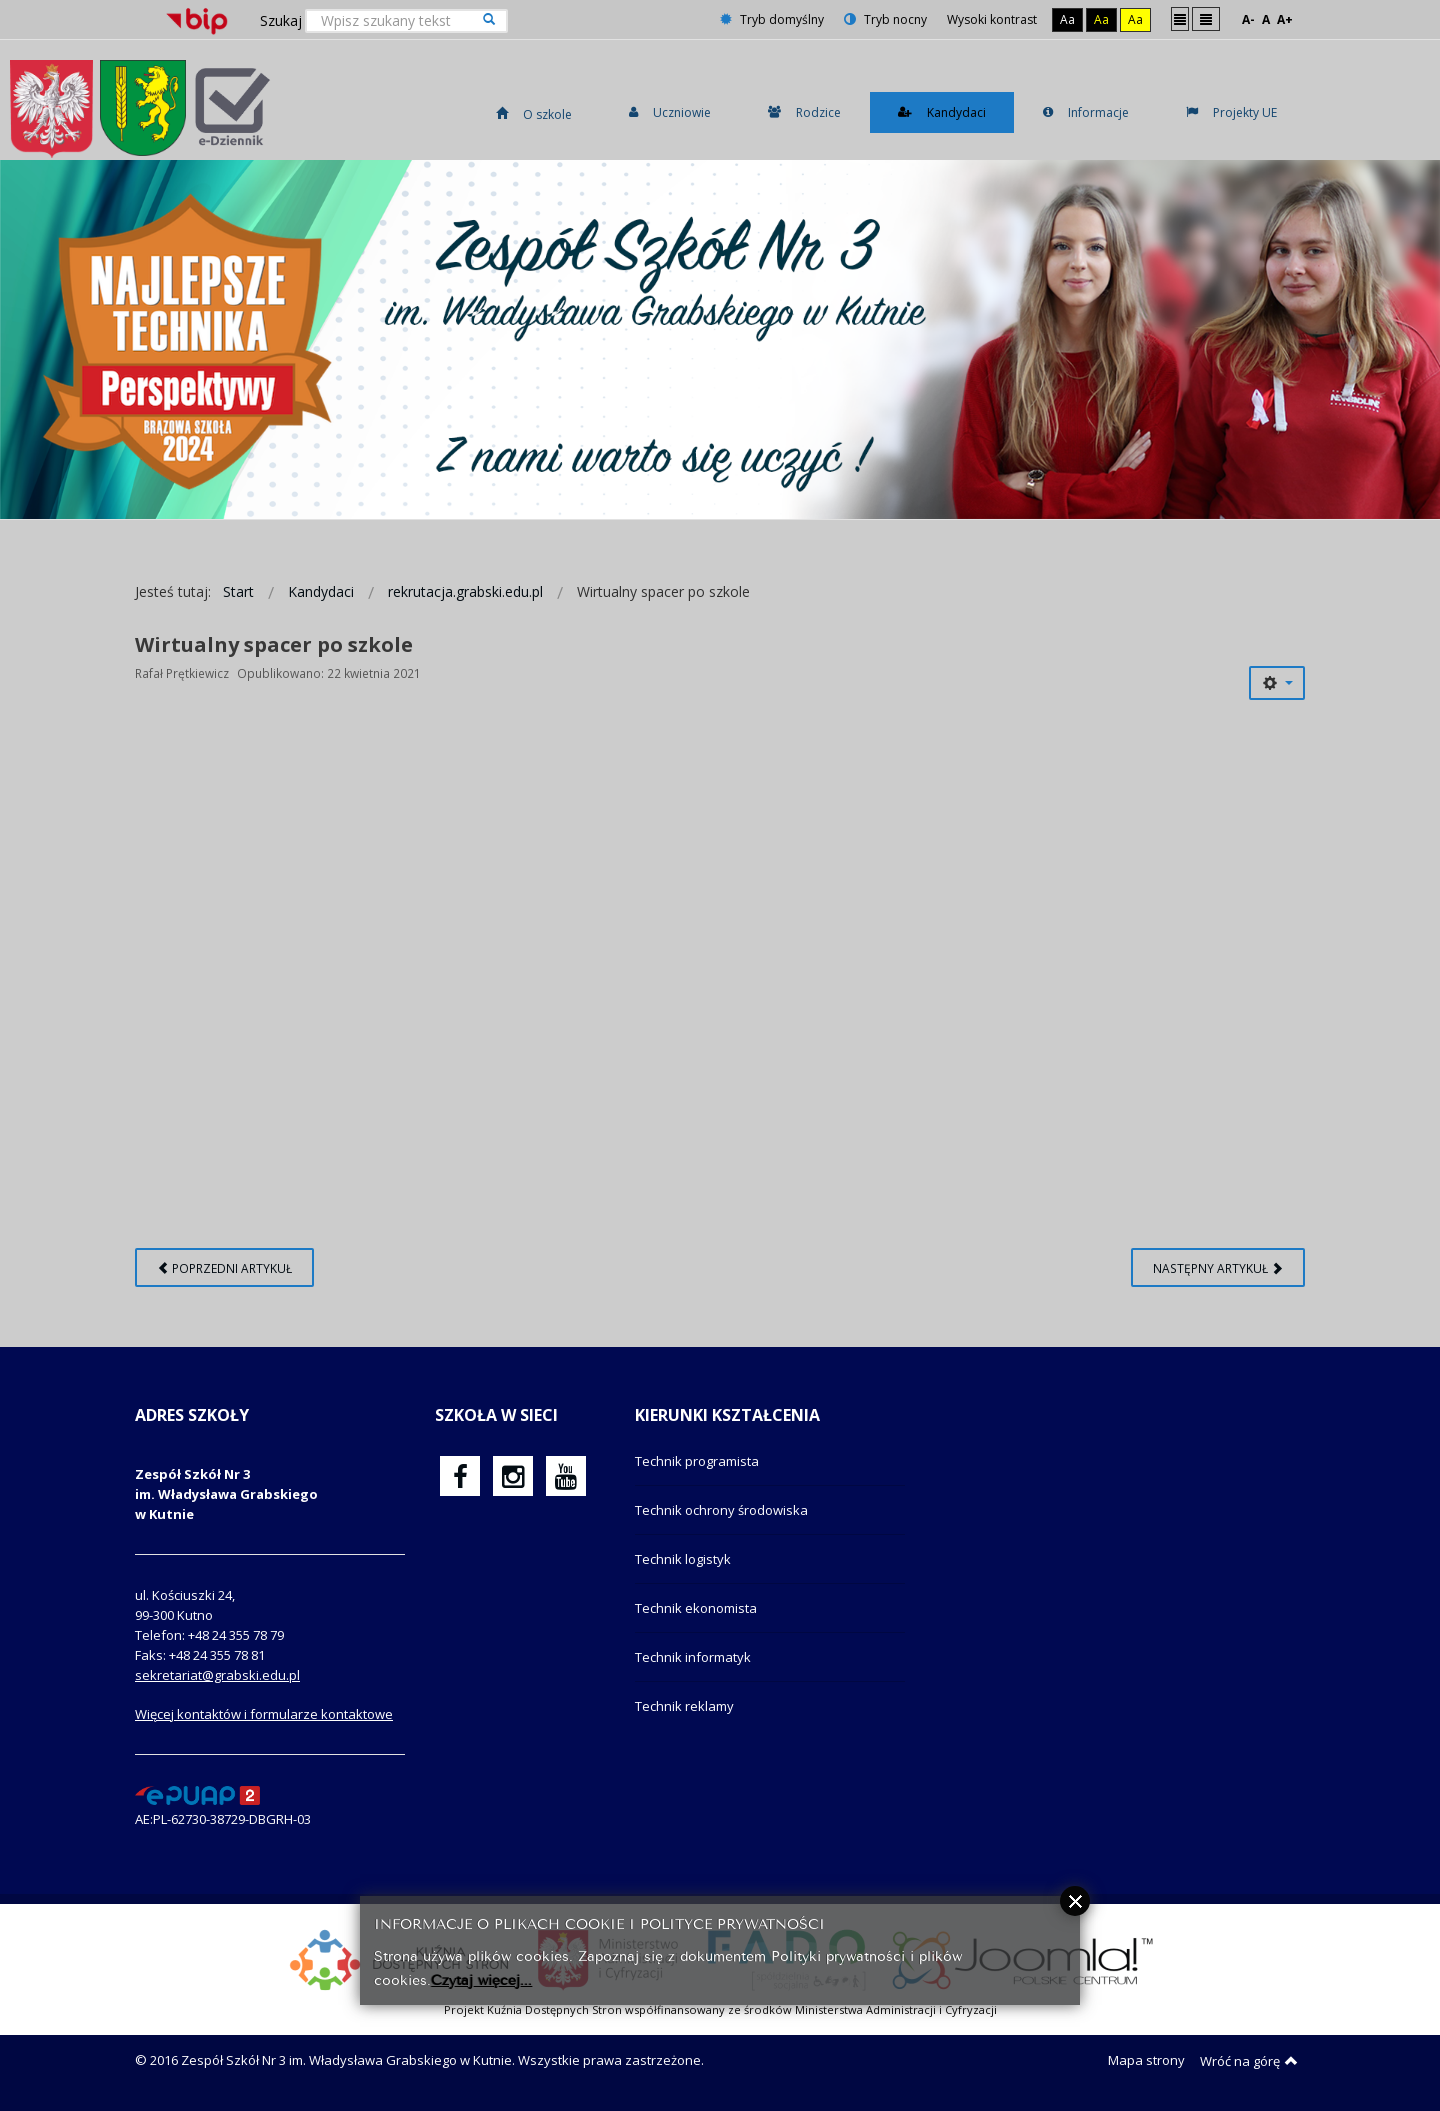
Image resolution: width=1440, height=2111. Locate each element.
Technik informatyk (693, 1657)
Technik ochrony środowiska (721, 1510)
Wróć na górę (1249, 2061)
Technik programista (697, 1461)
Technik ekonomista (696, 1608)
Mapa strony (1146, 2060)
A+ (1285, 19)
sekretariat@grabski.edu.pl (217, 1675)
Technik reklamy (684, 1706)
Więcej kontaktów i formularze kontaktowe (264, 1714)
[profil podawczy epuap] (197, 1794)
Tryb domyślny (772, 19)
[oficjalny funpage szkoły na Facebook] (460, 1476)
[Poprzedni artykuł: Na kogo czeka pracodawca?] (224, 1267)
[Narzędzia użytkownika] (1277, 683)
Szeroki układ (1206, 18)
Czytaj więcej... (481, 1978)
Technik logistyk (683, 1559)
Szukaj (281, 20)
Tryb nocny (885, 19)
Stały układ (1180, 18)
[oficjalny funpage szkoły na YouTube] (566, 1476)
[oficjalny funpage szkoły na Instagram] (513, 1476)
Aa (1067, 19)
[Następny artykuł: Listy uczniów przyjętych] (1218, 1267)
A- (1248, 19)
